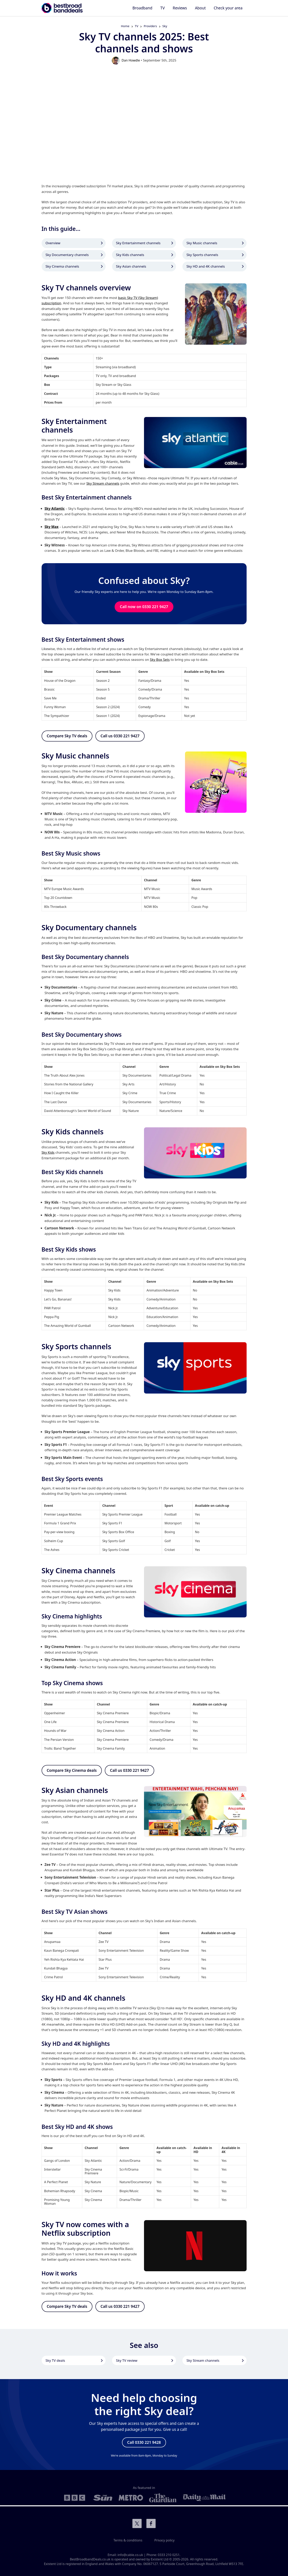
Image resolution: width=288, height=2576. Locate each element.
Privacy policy (164, 2540)
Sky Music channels (201, 243)
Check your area (228, 8)
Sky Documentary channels (67, 254)
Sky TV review (126, 2360)
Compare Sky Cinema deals (72, 1770)
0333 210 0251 (169, 2555)
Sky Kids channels (130, 254)
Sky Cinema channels (62, 266)
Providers (150, 26)
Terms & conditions (127, 2540)
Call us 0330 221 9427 (120, 736)
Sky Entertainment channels (138, 243)
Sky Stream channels (102, 483)
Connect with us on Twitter (137, 2523)
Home (125, 26)
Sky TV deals (55, 2360)
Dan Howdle (131, 60)
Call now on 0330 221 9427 (144, 606)
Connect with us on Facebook (151, 2523)
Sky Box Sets (160, 659)
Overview (53, 243)
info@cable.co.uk (130, 2555)
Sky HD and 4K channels (205, 266)
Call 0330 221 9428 (144, 2442)
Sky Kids (48, 1152)
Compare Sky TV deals (67, 736)
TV (136, 26)
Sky (164, 26)
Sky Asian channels (131, 266)
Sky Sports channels (202, 254)
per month (104, 402)
